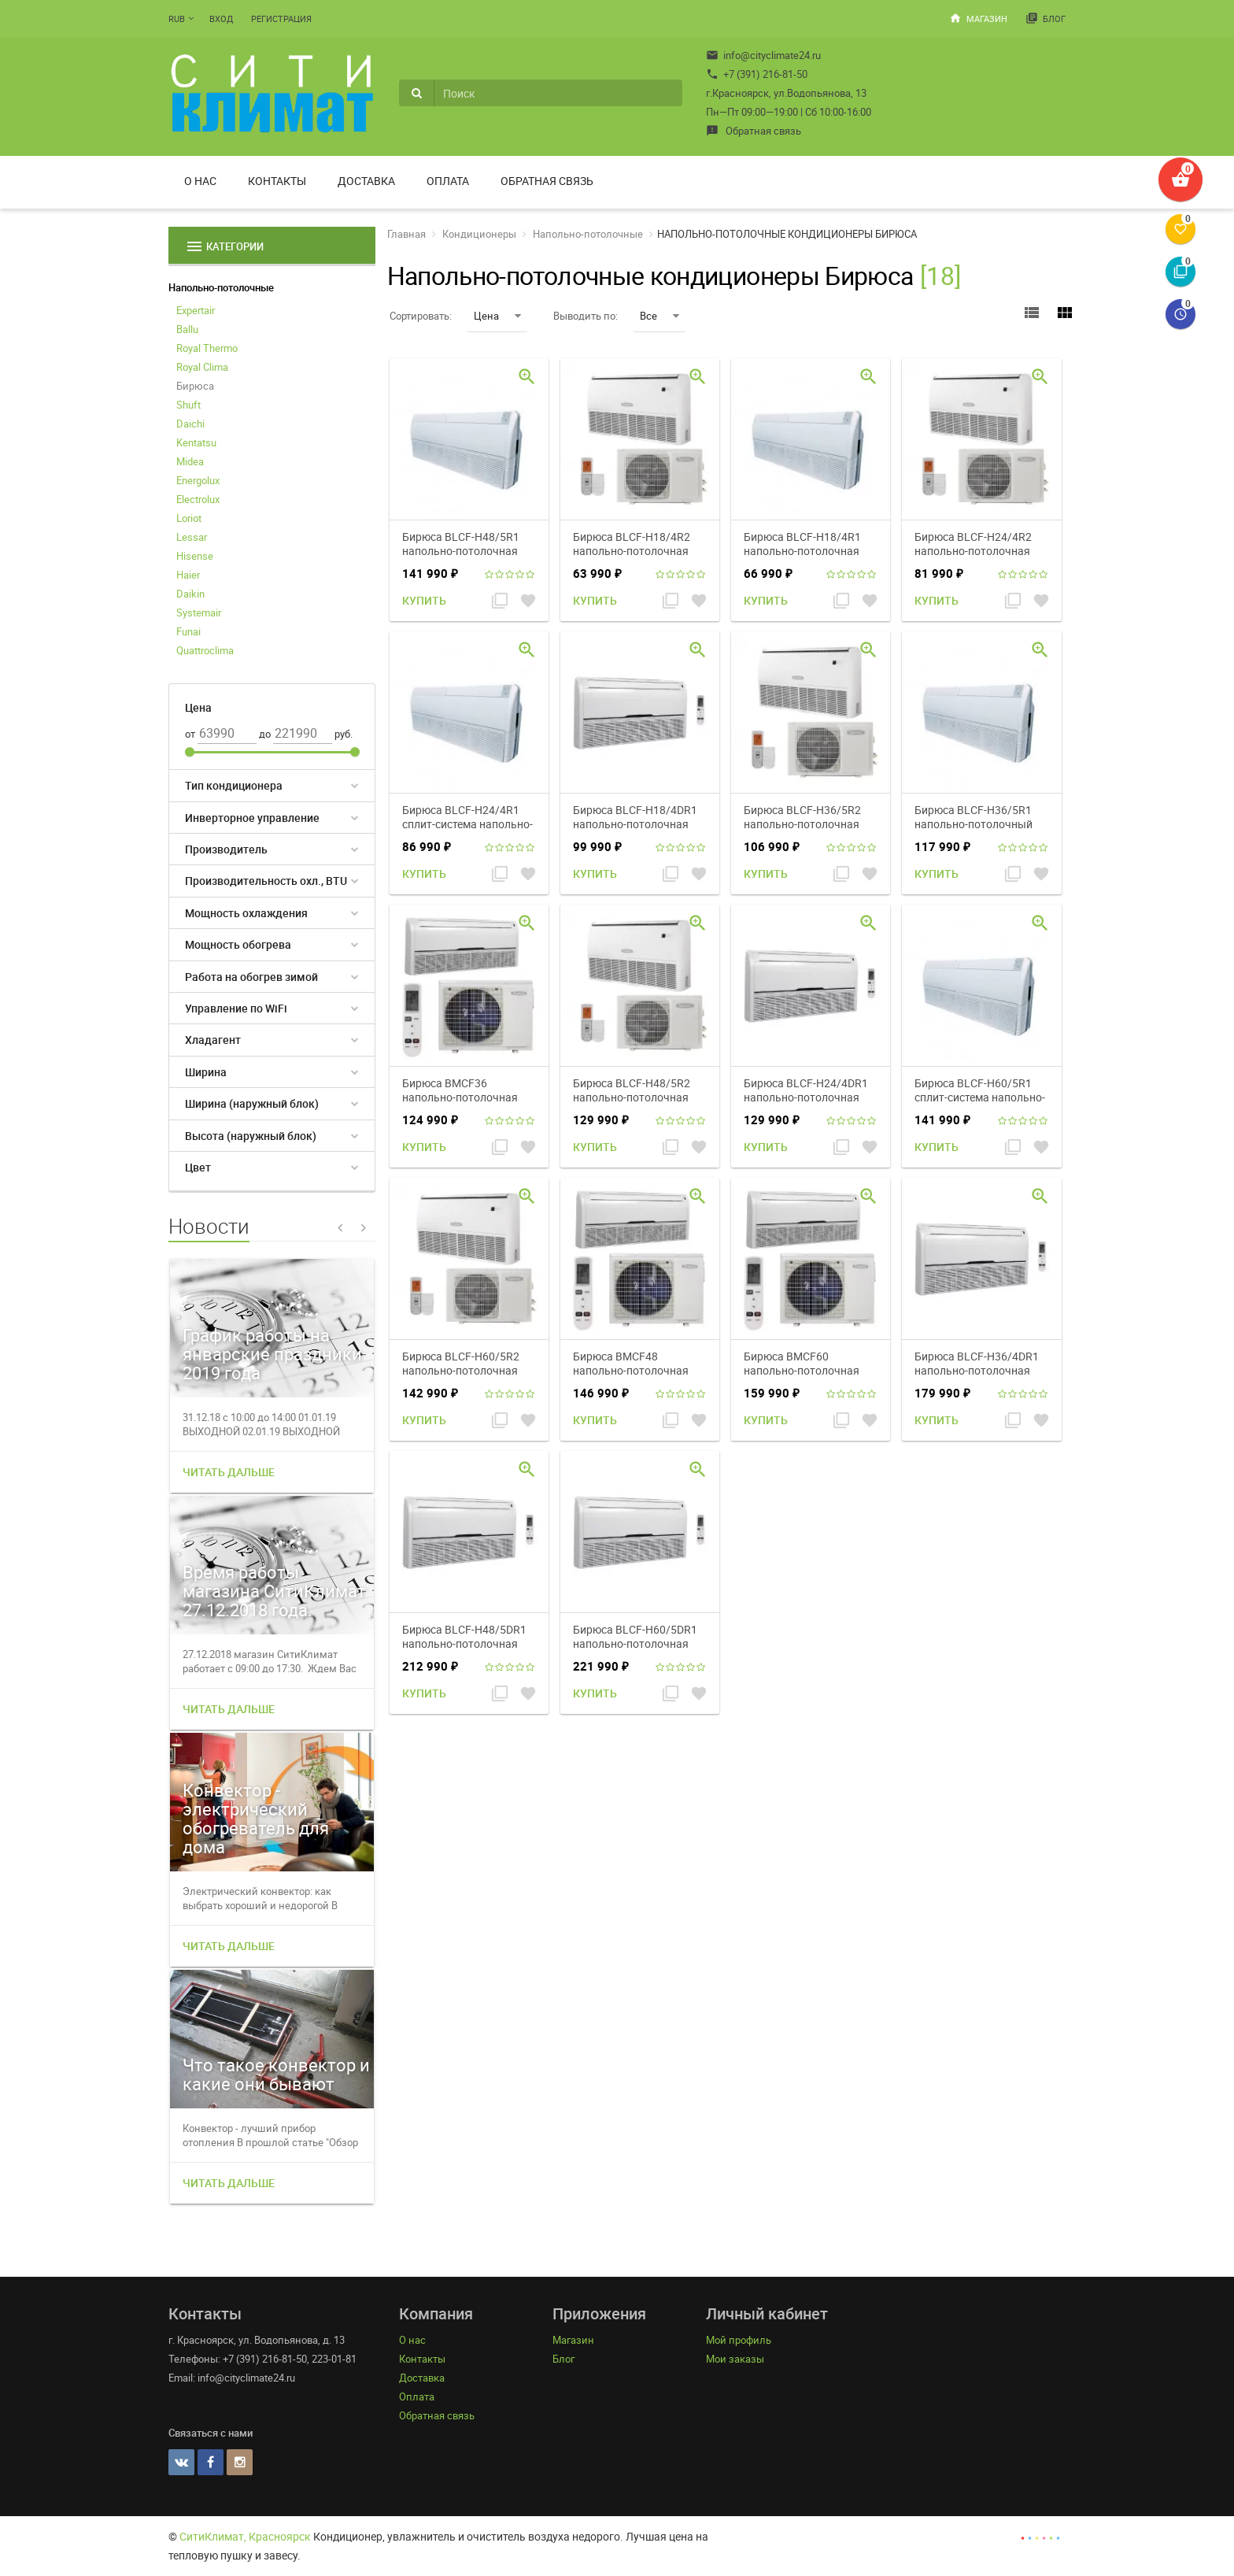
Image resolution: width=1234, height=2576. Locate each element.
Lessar (191, 537)
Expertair (195, 310)
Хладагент (213, 1039)
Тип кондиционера (234, 785)
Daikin (190, 594)
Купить (424, 600)
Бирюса (195, 386)
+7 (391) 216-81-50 (756, 74)
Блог (1045, 18)
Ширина (206, 1071)
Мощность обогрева (238, 944)
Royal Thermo (207, 348)
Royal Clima (202, 367)
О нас (200, 180)
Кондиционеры (479, 234)
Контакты (277, 180)
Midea (190, 461)
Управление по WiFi (236, 1008)
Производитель (226, 849)
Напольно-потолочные (221, 287)
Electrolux (198, 499)
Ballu (187, 329)
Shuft (188, 405)
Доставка (366, 180)
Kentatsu (196, 442)
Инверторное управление (252, 817)
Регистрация (281, 18)
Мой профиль (738, 2340)
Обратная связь (753, 131)
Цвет (198, 1167)
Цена (497, 316)
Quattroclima (205, 650)
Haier (188, 575)
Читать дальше (229, 1471)
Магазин (978, 18)
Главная (406, 234)
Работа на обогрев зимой (251, 976)
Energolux (198, 480)
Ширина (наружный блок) (252, 1103)
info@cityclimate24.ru (763, 55)
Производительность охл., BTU (266, 880)
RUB (176, 18)
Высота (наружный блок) (250, 1135)
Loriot (188, 518)
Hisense (194, 556)
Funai (188, 631)
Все (659, 316)
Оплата (448, 180)
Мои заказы (735, 2359)
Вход (221, 18)
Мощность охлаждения (246, 912)
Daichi (190, 423)
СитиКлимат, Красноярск (245, 2536)
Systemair (198, 612)
